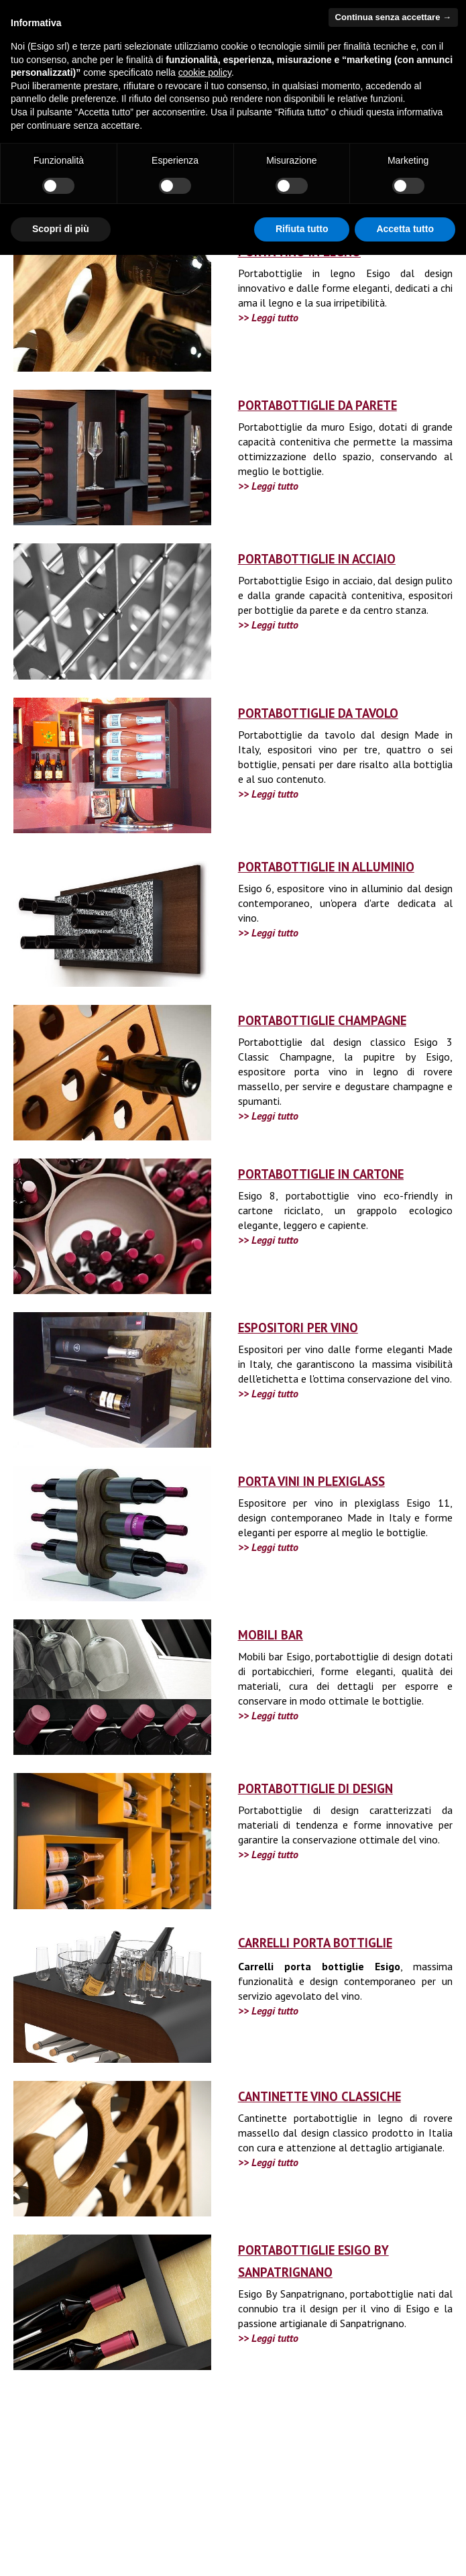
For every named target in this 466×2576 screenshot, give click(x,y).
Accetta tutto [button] (405, 228)
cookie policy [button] (204, 72)
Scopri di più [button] (60, 228)
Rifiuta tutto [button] (302, 228)
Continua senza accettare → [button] (393, 17)
